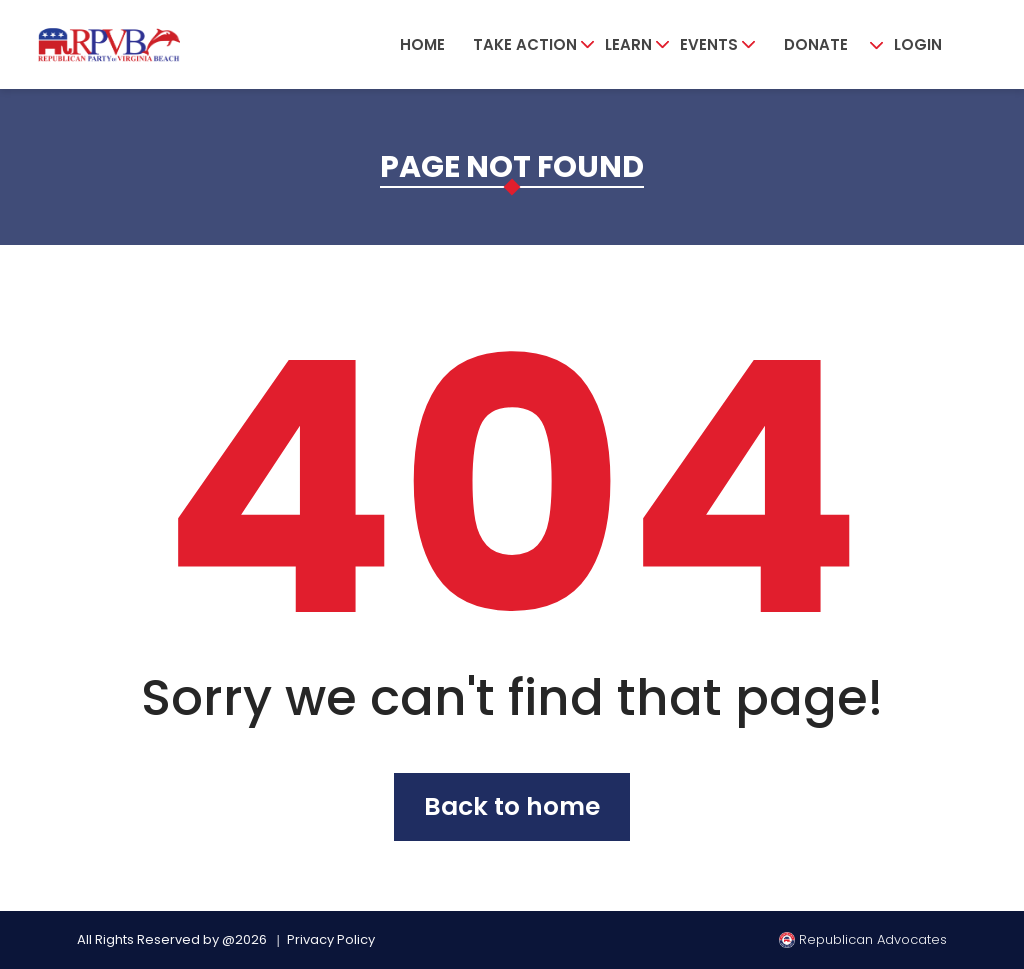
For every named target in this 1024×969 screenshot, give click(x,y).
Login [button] (918, 44)
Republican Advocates (863, 939)
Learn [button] (628, 44)
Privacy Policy (331, 939)
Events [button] (709, 44)
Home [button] (422, 44)
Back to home (512, 806)
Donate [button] (816, 44)
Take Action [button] (525, 44)
